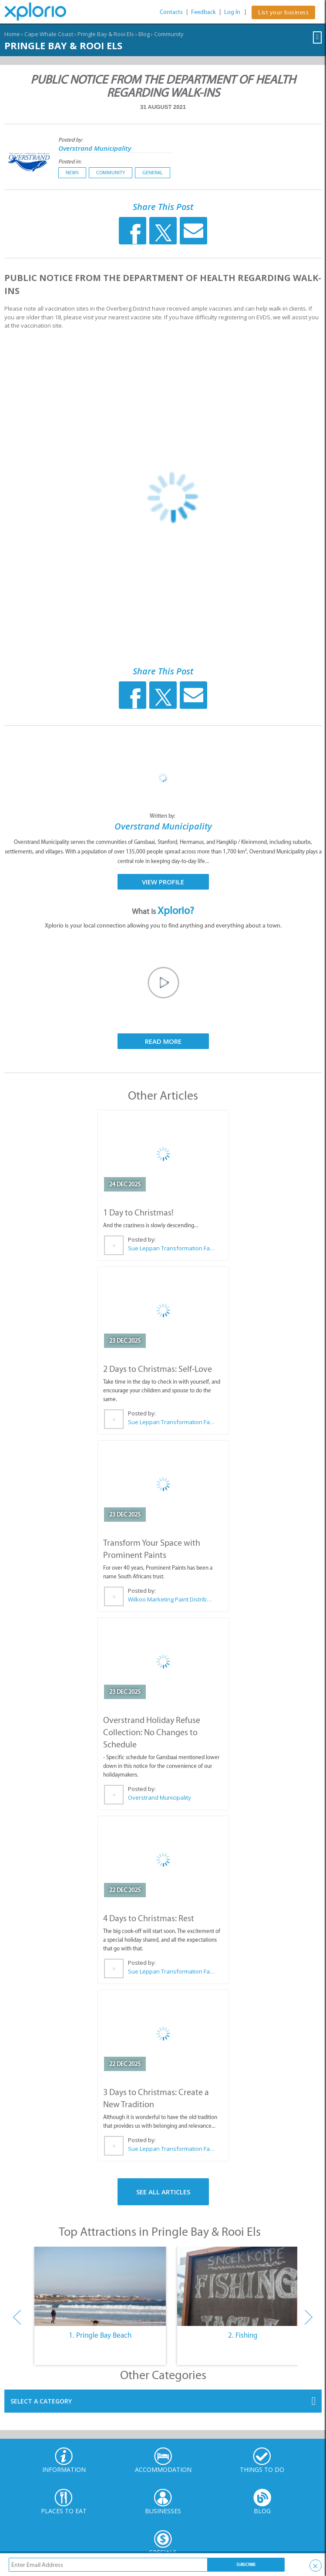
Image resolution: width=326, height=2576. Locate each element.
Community (169, 34)
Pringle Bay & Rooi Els (105, 34)
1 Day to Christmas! (138, 1212)
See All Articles (163, 2191)
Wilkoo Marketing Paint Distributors (171, 1599)
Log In (232, 12)
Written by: (163, 815)
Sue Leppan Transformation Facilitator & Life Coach (171, 1248)
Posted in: (69, 161)
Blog (144, 34)
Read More (163, 1041)
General (152, 172)
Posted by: (71, 139)
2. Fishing (243, 2335)
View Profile (163, 881)
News (72, 172)
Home (12, 34)
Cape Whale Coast (48, 34)
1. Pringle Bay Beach (100, 2335)
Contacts (171, 12)
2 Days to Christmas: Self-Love (157, 1369)
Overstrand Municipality (94, 148)
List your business (283, 12)
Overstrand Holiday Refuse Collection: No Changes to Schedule (151, 1732)
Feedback (203, 12)
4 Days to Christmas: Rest (148, 1918)
